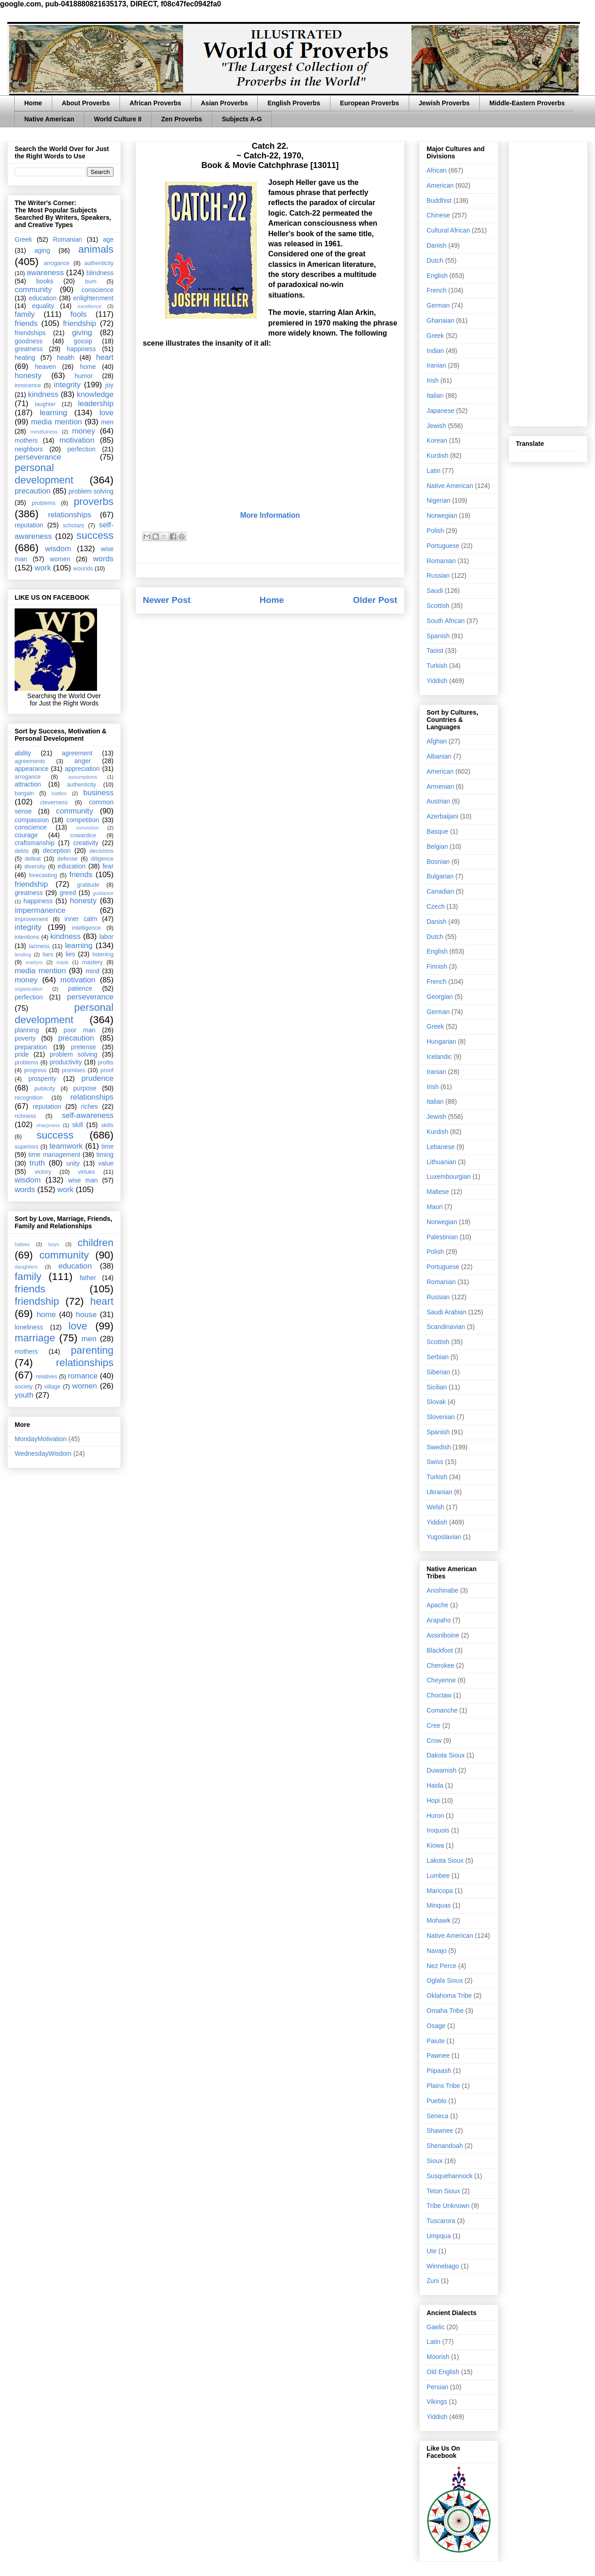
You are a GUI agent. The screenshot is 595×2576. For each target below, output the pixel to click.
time (108, 1146)
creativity (85, 842)
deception (57, 850)
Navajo (437, 1950)
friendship (79, 323)
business (98, 792)
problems (43, 503)
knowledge (95, 394)
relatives (46, 1376)
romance (82, 1376)
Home (33, 103)
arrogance (56, 263)
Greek (23, 239)
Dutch (435, 260)
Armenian (440, 786)
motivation (77, 440)
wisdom (58, 548)
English (437, 275)
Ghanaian (440, 320)
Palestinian (442, 1237)
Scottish (438, 605)
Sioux (435, 2160)
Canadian (440, 891)
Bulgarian (440, 876)
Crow (434, 1740)
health (65, 357)
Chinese (438, 215)
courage (26, 835)
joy (109, 385)
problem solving (91, 491)
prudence (97, 1078)
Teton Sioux (443, 2191)
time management (54, 1154)
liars (48, 954)
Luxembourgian (449, 1176)
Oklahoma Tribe (449, 1995)
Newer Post (167, 600)
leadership (96, 403)
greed (68, 892)
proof (107, 1070)
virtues (86, 1172)
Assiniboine (443, 1635)
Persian (437, 2387)
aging (42, 250)
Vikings (437, 2401)
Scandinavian (446, 1326)
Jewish (436, 425)
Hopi (433, 1800)
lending (23, 954)
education (43, 298)
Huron (435, 1815)
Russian (438, 575)
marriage (35, 1338)
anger (83, 761)
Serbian (438, 1357)
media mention (56, 422)
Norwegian (442, 515)
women (60, 559)
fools (78, 314)
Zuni (433, 2280)
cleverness (54, 802)
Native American (49, 119)
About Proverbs (86, 103)
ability (23, 753)
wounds (83, 568)
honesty (28, 375)
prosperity (42, 1078)
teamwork (66, 1146)
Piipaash (439, 2070)
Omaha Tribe (445, 2010)
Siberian (438, 1372)
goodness (29, 341)
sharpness (48, 1125)
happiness (81, 349)
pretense (83, 1047)
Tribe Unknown (448, 2205)
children (96, 1242)
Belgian (437, 846)
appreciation (82, 768)
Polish (435, 530)
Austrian (438, 801)
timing (105, 1154)
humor (84, 376)
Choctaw (439, 1695)
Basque (437, 831)
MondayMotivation (41, 1439)
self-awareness (88, 1115)
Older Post (375, 600)
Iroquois (438, 1830)
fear (108, 866)
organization (29, 989)
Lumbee (438, 1875)
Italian (435, 395)
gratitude (88, 885)
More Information (270, 515)
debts (22, 851)
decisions (102, 851)
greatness (29, 349)
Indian (435, 350)
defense (67, 859)
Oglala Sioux (445, 1980)
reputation (29, 525)
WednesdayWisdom (43, 1453)
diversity (34, 866)
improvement (31, 919)
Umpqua (439, 2236)
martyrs (34, 962)
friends (26, 323)
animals (96, 249)
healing (25, 357)
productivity (65, 1062)
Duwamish (441, 1770)
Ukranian (439, 1492)
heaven (45, 366)
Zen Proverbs (181, 119)
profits (106, 1062)
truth (37, 1163)
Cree (433, 1725)
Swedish (439, 1447)
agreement (77, 753)
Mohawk (438, 1920)
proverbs (94, 501)
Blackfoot (440, 1650)
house (86, 1314)
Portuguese (443, 545)
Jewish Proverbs (444, 103)
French (437, 290)
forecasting (43, 875)
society (23, 1386)
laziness (39, 946)
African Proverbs (155, 103)
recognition (29, 1098)
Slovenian (441, 1417)
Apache (437, 1605)
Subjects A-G (242, 119)
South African (446, 620)
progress (35, 1070)
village (52, 1386)
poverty (25, 1038)
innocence (28, 385)
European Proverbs (369, 103)
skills (107, 1125)
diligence (102, 859)
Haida (435, 1785)
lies (70, 954)
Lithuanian (441, 1162)
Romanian (67, 239)
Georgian (440, 996)
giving (82, 332)
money (83, 431)
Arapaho (439, 1620)
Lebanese (441, 1146)
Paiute (436, 2041)
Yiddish (437, 680)
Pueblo (437, 2100)
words (103, 558)
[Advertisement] (548, 282)
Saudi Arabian (446, 1312)
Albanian (439, 756)
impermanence (40, 910)
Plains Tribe (443, 2085)
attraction (28, 784)
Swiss (435, 1461)
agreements (30, 761)
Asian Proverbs (224, 103)
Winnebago (443, 2266)
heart (105, 357)
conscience (97, 289)
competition (82, 820)
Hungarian (441, 1041)
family (25, 314)
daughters (26, 1266)
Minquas (439, 1905)
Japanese (440, 410)
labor (106, 936)
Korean (437, 440)
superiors (26, 1147)
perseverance (38, 457)
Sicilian (437, 1387)
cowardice (83, 835)
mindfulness (44, 431)
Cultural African (448, 230)
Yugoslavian (444, 1536)
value (106, 1163)
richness (25, 1116)
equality (43, 305)
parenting (92, 1350)
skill (77, 1124)
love (106, 412)
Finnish (437, 966)
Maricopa (440, 1890)
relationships (69, 514)
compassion (32, 820)
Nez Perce (441, 1965)
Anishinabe (442, 1590)
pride (22, 1054)
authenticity (99, 263)
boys (53, 1244)
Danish (437, 245)
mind (92, 971)
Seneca (437, 2116)
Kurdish (437, 455)
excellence (89, 306)
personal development (44, 474)
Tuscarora (441, 2220)
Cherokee (440, 1665)
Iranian (436, 365)
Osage (436, 2025)
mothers (26, 440)
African (437, 170)
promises (73, 1070)
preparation (31, 1047)
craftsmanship (34, 842)
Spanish (438, 636)
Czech (436, 906)
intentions (27, 937)
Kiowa (435, 1845)
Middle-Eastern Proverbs (527, 103)
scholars (73, 525)
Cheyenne (441, 1680)
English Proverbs (293, 103)
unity (73, 1163)
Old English (443, 2371)
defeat (33, 859)
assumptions (82, 777)
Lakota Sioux (445, 1860)
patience (80, 988)
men (107, 422)
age (108, 239)
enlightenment (93, 298)
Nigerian (438, 500)
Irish (432, 380)
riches (89, 1106)
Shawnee (440, 2130)
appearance (32, 768)
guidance (103, 893)
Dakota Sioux (446, 1755)
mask (62, 962)
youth (24, 1395)
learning (53, 412)
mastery (92, 962)
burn (91, 281)
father (88, 1277)
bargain (24, 793)
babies (22, 1244)
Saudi (435, 590)
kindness (43, 394)
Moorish (438, 2356)
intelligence (86, 928)
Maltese (438, 1191)
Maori (435, 1206)
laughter (45, 404)
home (88, 366)
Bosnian (438, 861)
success (95, 535)
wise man (83, 1180)
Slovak (436, 1401)
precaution (32, 491)
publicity (44, 1088)
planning (27, 1030)
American (440, 185)
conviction (87, 827)
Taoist (435, 650)
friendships (30, 332)
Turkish (437, 665)
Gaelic (436, 2327)
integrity (67, 384)
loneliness (29, 1327)
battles (59, 793)
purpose (85, 1088)
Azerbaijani (442, 816)
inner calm (81, 918)
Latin (433, 470)
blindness (100, 273)
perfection (81, 449)
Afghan (437, 741)
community (33, 289)
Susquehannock (449, 2176)
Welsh (435, 1507)
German (438, 305)
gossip (83, 341)
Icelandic (439, 1056)
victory (42, 1172)
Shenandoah (445, 2145)
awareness (45, 272)
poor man (80, 1030)
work (43, 568)
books (44, 281)
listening (103, 954)
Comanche (442, 1710)
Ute (432, 2251)
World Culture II (117, 119)
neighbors (29, 449)
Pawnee (438, 2055)
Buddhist (439, 200)
